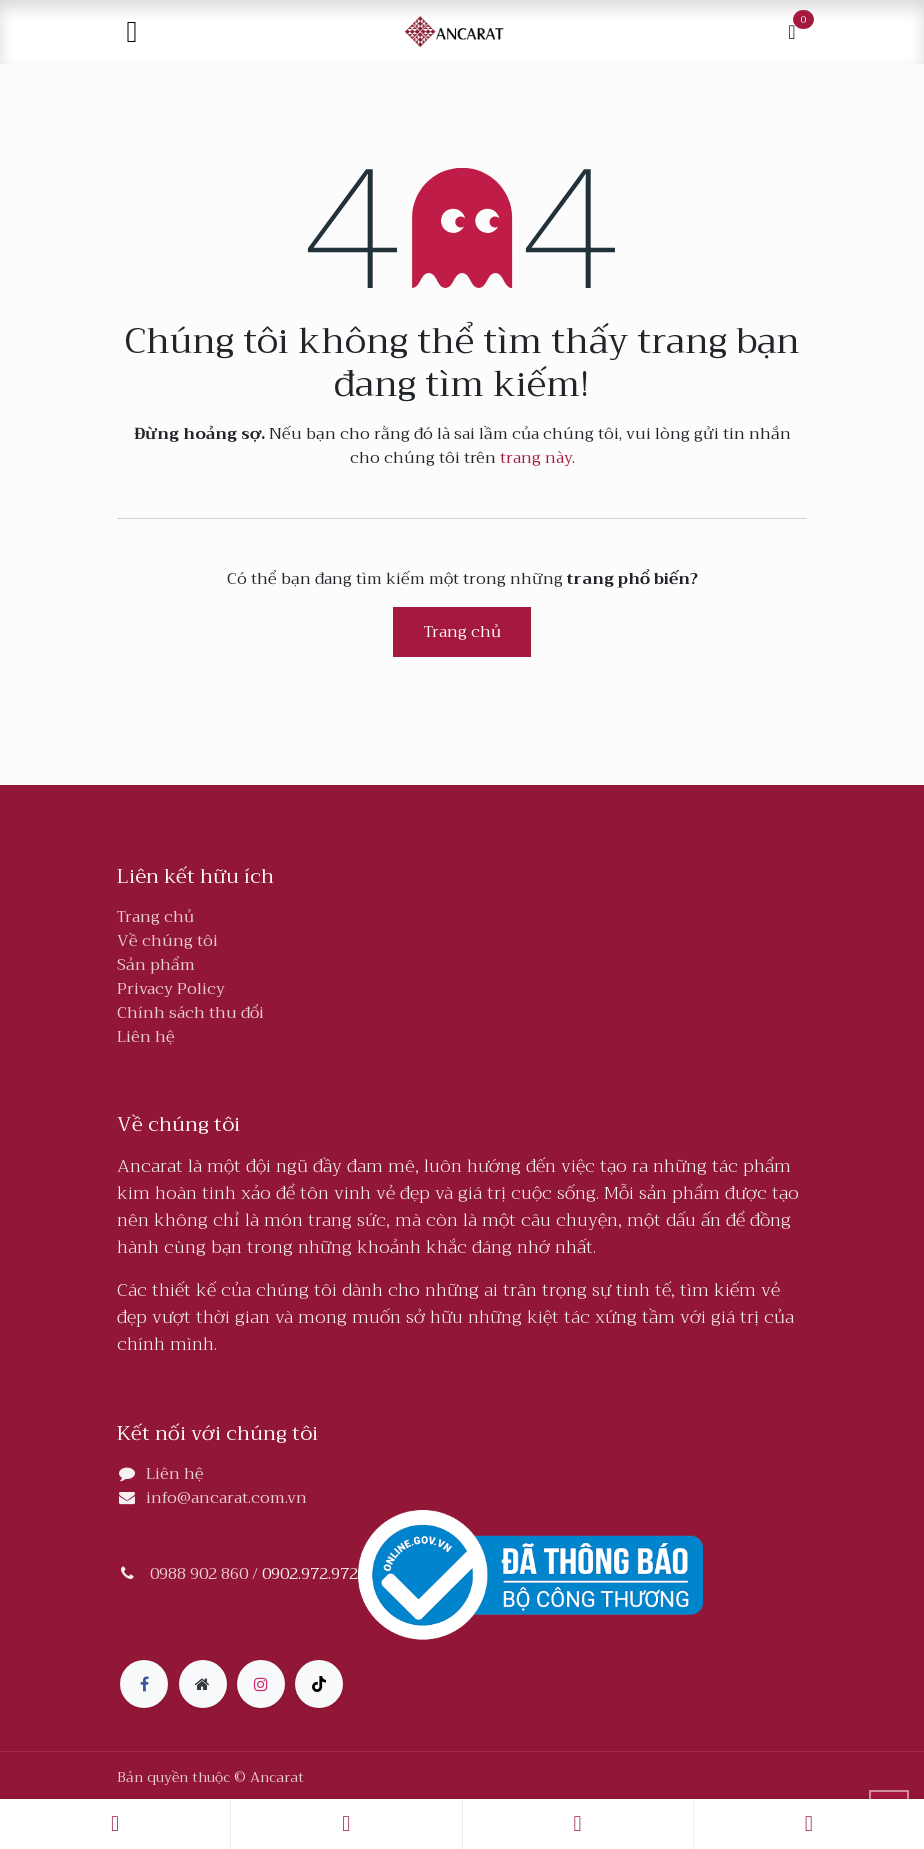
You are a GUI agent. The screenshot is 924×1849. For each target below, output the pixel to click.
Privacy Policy (171, 989)
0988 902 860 (199, 1574)
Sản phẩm (156, 965)
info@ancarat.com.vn (226, 1498)
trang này (536, 458)
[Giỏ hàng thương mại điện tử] (792, 32)
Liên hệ (146, 1037)
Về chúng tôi (167, 941)
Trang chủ (462, 632)
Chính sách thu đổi (190, 1013)
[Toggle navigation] (132, 32)
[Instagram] (261, 1684)
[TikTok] (319, 1684)
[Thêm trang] (203, 1684)
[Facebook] (144, 1684)
